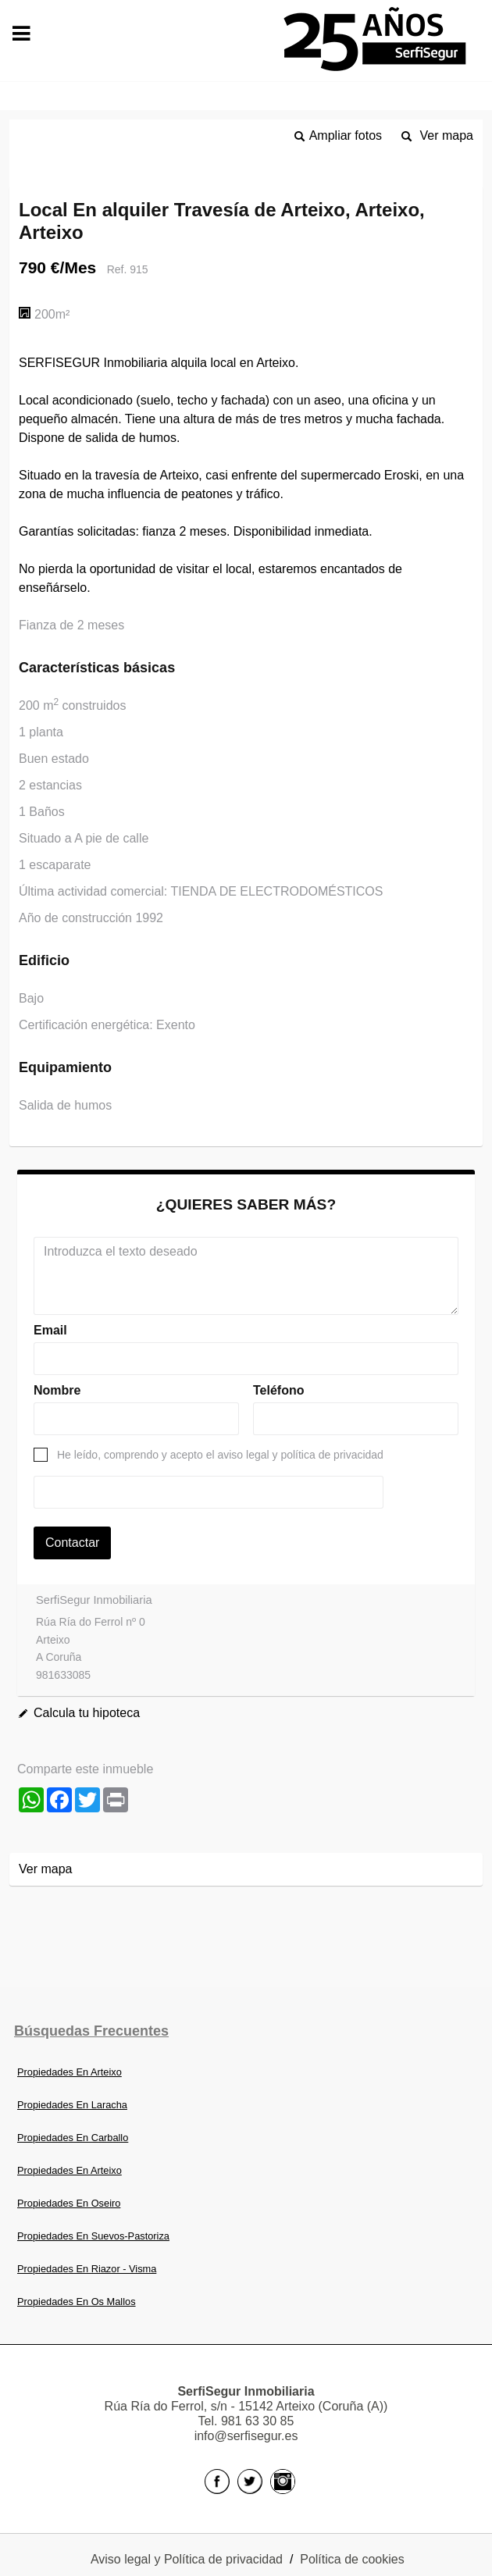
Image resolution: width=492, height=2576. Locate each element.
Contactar (72, 1542)
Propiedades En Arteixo (69, 2072)
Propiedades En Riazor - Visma (86, 2269)
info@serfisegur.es (246, 2435)
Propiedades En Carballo (72, 2137)
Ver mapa (446, 135)
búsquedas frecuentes (91, 2031)
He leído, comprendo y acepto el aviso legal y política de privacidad (220, 1454)
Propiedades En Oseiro (68, 2203)
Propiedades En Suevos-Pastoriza (93, 2236)
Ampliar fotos (345, 135)
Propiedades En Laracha (72, 2105)
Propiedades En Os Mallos (76, 2301)
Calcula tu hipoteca (87, 1712)
